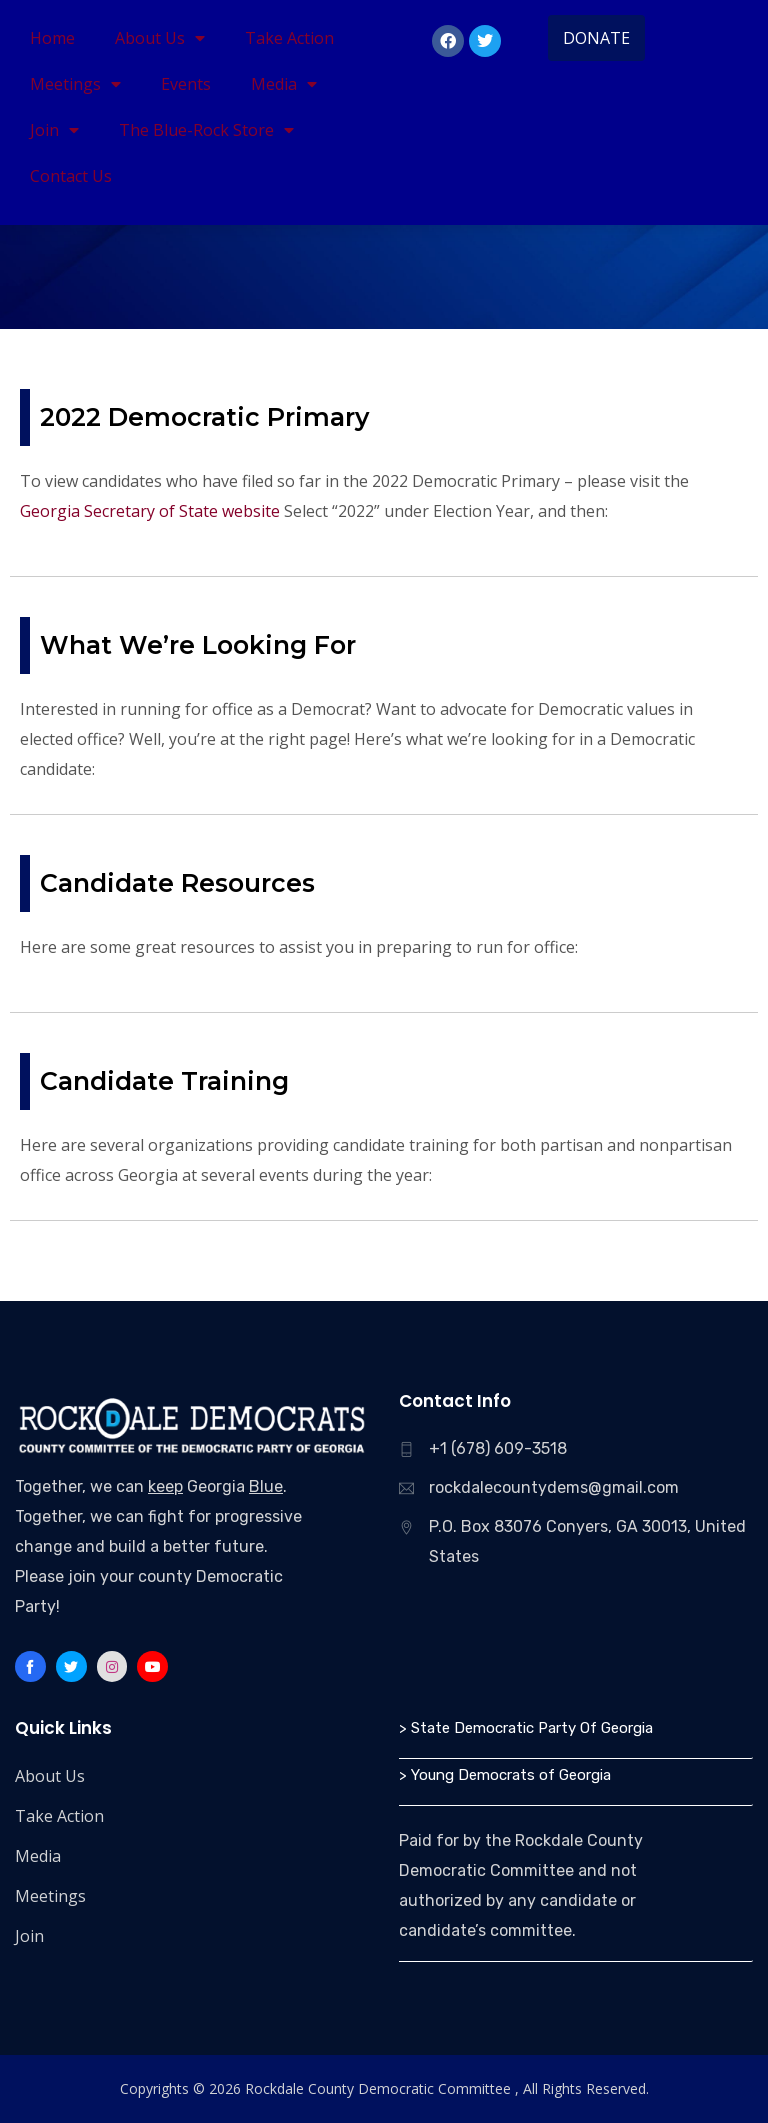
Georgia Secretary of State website (150, 511)
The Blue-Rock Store (206, 130)
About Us (160, 38)
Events (186, 84)
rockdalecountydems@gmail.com (554, 1487)
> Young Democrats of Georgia (505, 1775)
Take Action (289, 38)
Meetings (75, 84)
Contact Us (71, 176)
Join (54, 130)
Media (284, 84)
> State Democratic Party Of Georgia (526, 1728)
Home (52, 38)
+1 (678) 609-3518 (498, 1448)
